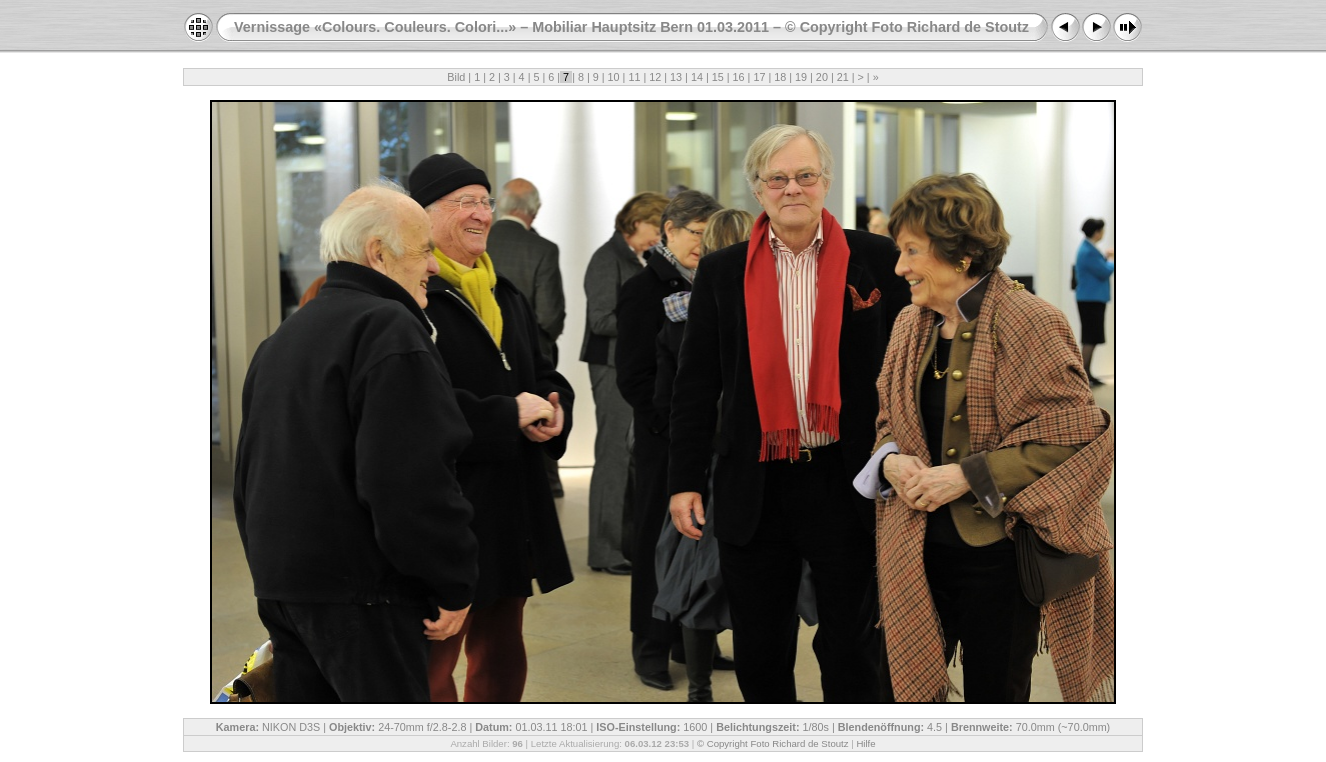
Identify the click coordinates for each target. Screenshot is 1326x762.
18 (780, 77)
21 (843, 77)
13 (676, 77)
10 (614, 77)
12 (655, 77)
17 (759, 77)
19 (801, 77)
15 (718, 77)
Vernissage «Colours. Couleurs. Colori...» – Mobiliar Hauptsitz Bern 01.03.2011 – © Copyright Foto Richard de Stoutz (631, 27)
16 (739, 77)
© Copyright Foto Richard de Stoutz (773, 743)
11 (634, 77)
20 (822, 77)
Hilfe (865, 743)
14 (697, 77)
